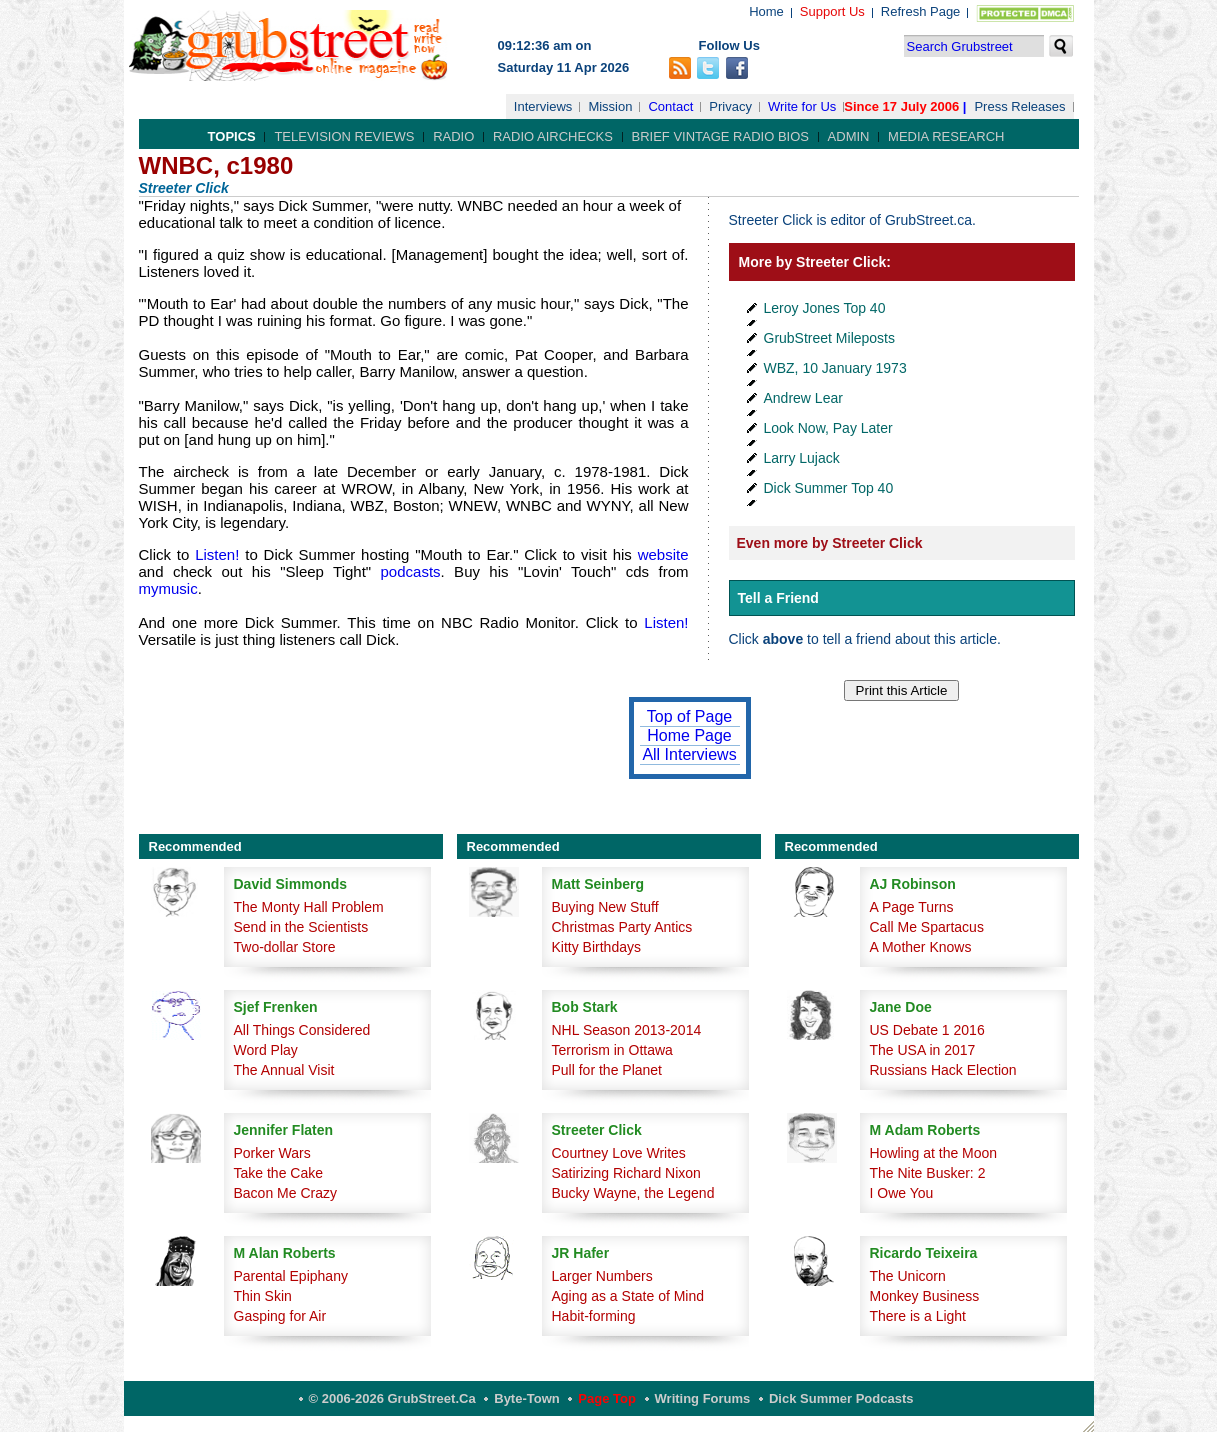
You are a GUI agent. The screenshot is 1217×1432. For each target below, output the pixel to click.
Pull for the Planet (607, 1070)
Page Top (607, 1398)
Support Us (832, 11)
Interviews (543, 106)
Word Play (266, 1050)
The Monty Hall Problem (309, 907)
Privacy (730, 106)
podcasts (405, 571)
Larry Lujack (802, 458)
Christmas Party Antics (622, 927)
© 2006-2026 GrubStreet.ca (392, 1398)
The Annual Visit (284, 1070)
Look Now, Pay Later (828, 428)
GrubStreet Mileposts (830, 338)
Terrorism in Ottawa (612, 1050)
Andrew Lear (803, 398)
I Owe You (902, 1193)
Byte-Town (526, 1398)
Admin (849, 136)
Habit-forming (594, 1316)
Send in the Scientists (301, 927)
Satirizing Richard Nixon (626, 1173)
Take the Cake (279, 1173)
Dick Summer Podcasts (841, 1398)
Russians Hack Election (943, 1070)
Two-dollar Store (285, 947)
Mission (610, 106)
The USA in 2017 (923, 1050)
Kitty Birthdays (596, 947)
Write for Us (802, 106)
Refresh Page (921, 11)
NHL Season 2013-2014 (627, 1030)
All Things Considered (302, 1030)
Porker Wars (272, 1153)
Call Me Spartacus (927, 927)
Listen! (220, 554)
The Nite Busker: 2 (928, 1173)
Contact (670, 106)
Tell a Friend (778, 598)
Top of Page (689, 716)
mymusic (168, 588)
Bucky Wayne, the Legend (633, 1193)
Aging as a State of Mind (628, 1296)
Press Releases (1019, 106)
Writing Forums (703, 1398)
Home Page (689, 735)
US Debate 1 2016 (927, 1030)
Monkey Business (925, 1296)
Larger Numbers (602, 1276)
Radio (453, 136)
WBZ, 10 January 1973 (835, 368)
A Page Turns (912, 907)
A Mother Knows (921, 947)
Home (766, 11)
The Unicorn (908, 1276)
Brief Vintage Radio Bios (720, 136)
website (663, 554)
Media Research (946, 136)
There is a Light (918, 1316)
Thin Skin (263, 1296)
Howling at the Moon (934, 1153)
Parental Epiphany (291, 1276)
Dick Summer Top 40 (829, 488)
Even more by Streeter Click (830, 543)
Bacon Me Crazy (285, 1193)
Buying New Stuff (605, 907)
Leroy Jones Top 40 (825, 308)
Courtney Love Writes (619, 1153)
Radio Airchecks (553, 136)
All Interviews (689, 754)
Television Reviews (344, 136)
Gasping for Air (280, 1316)
